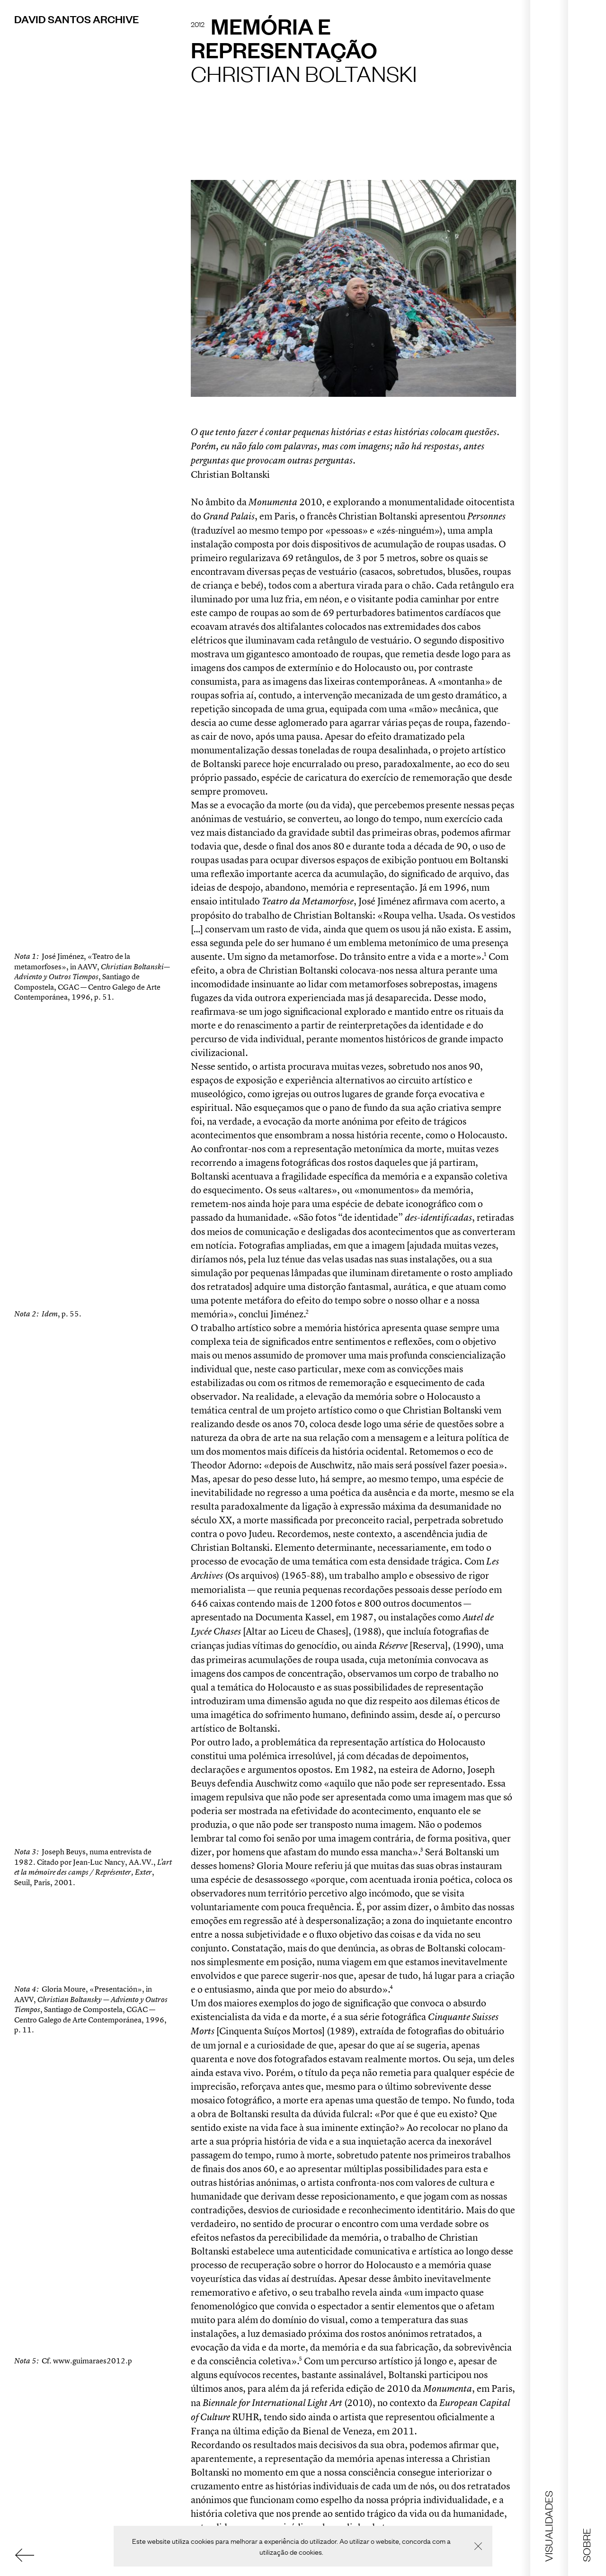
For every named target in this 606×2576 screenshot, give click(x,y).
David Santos (76, 19)
